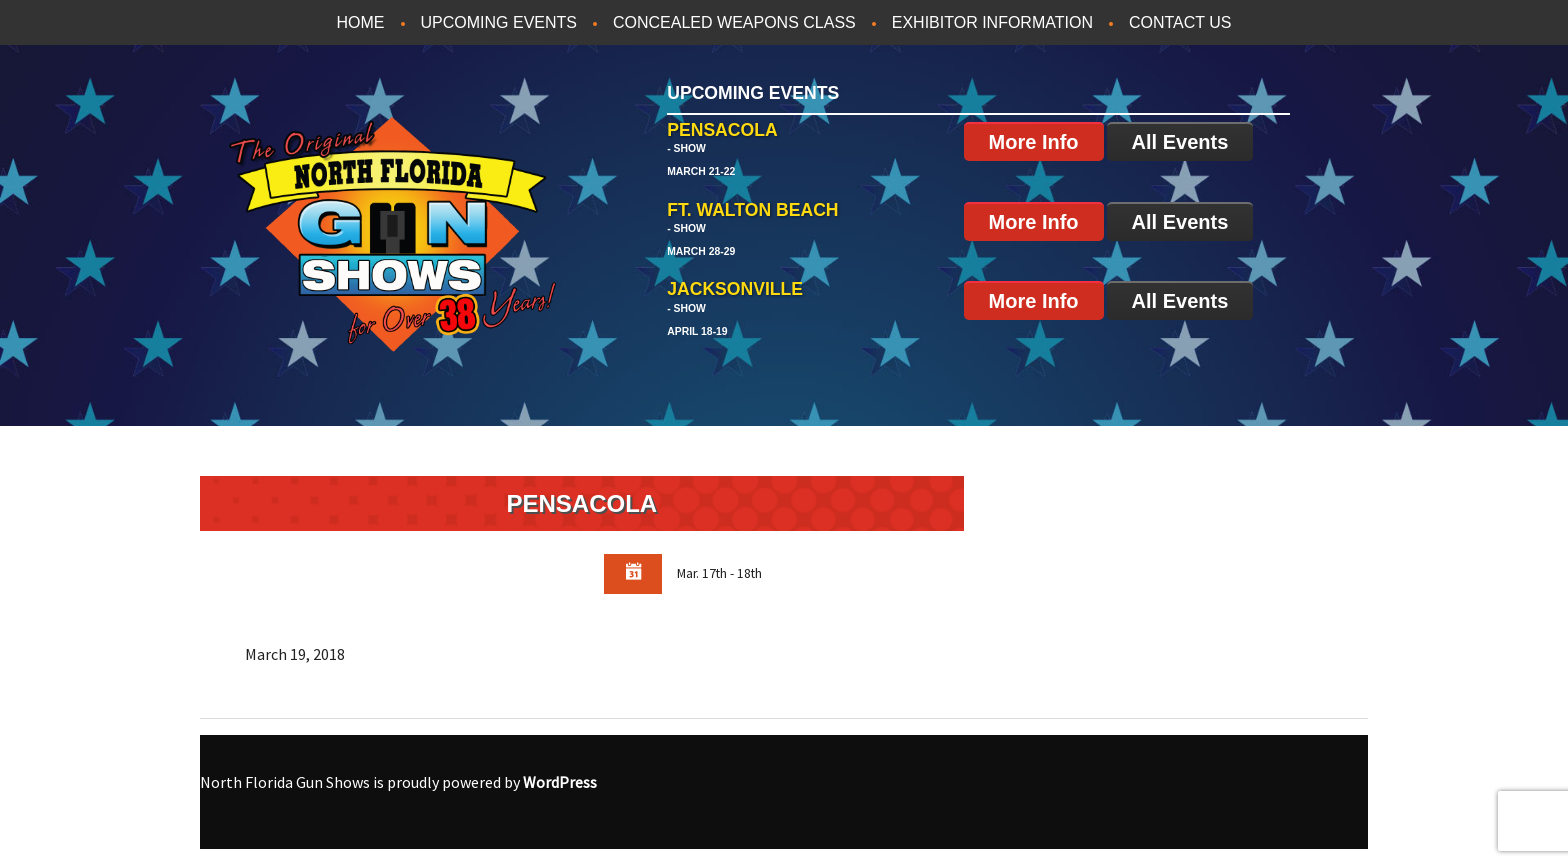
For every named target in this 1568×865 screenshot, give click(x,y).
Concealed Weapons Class (734, 22)
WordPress (560, 782)
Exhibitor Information (992, 22)
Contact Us (1180, 22)
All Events (1180, 142)
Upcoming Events (499, 22)
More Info (1034, 142)
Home (361, 22)
